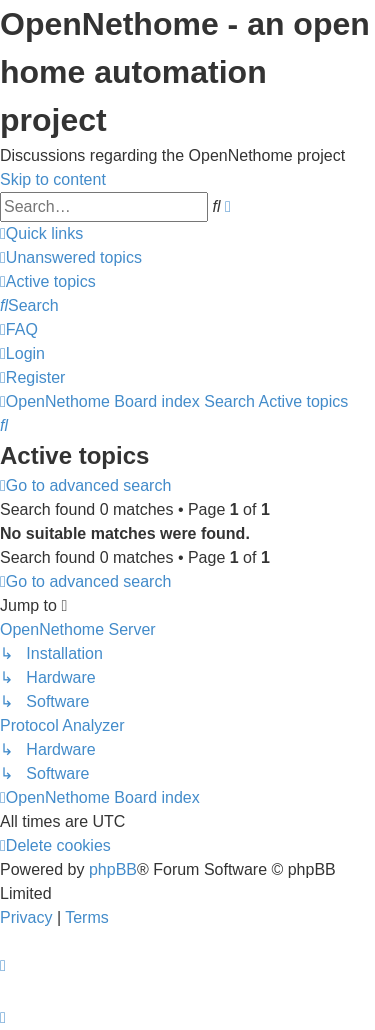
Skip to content (53, 179)
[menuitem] (71, 257)
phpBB (113, 869)
